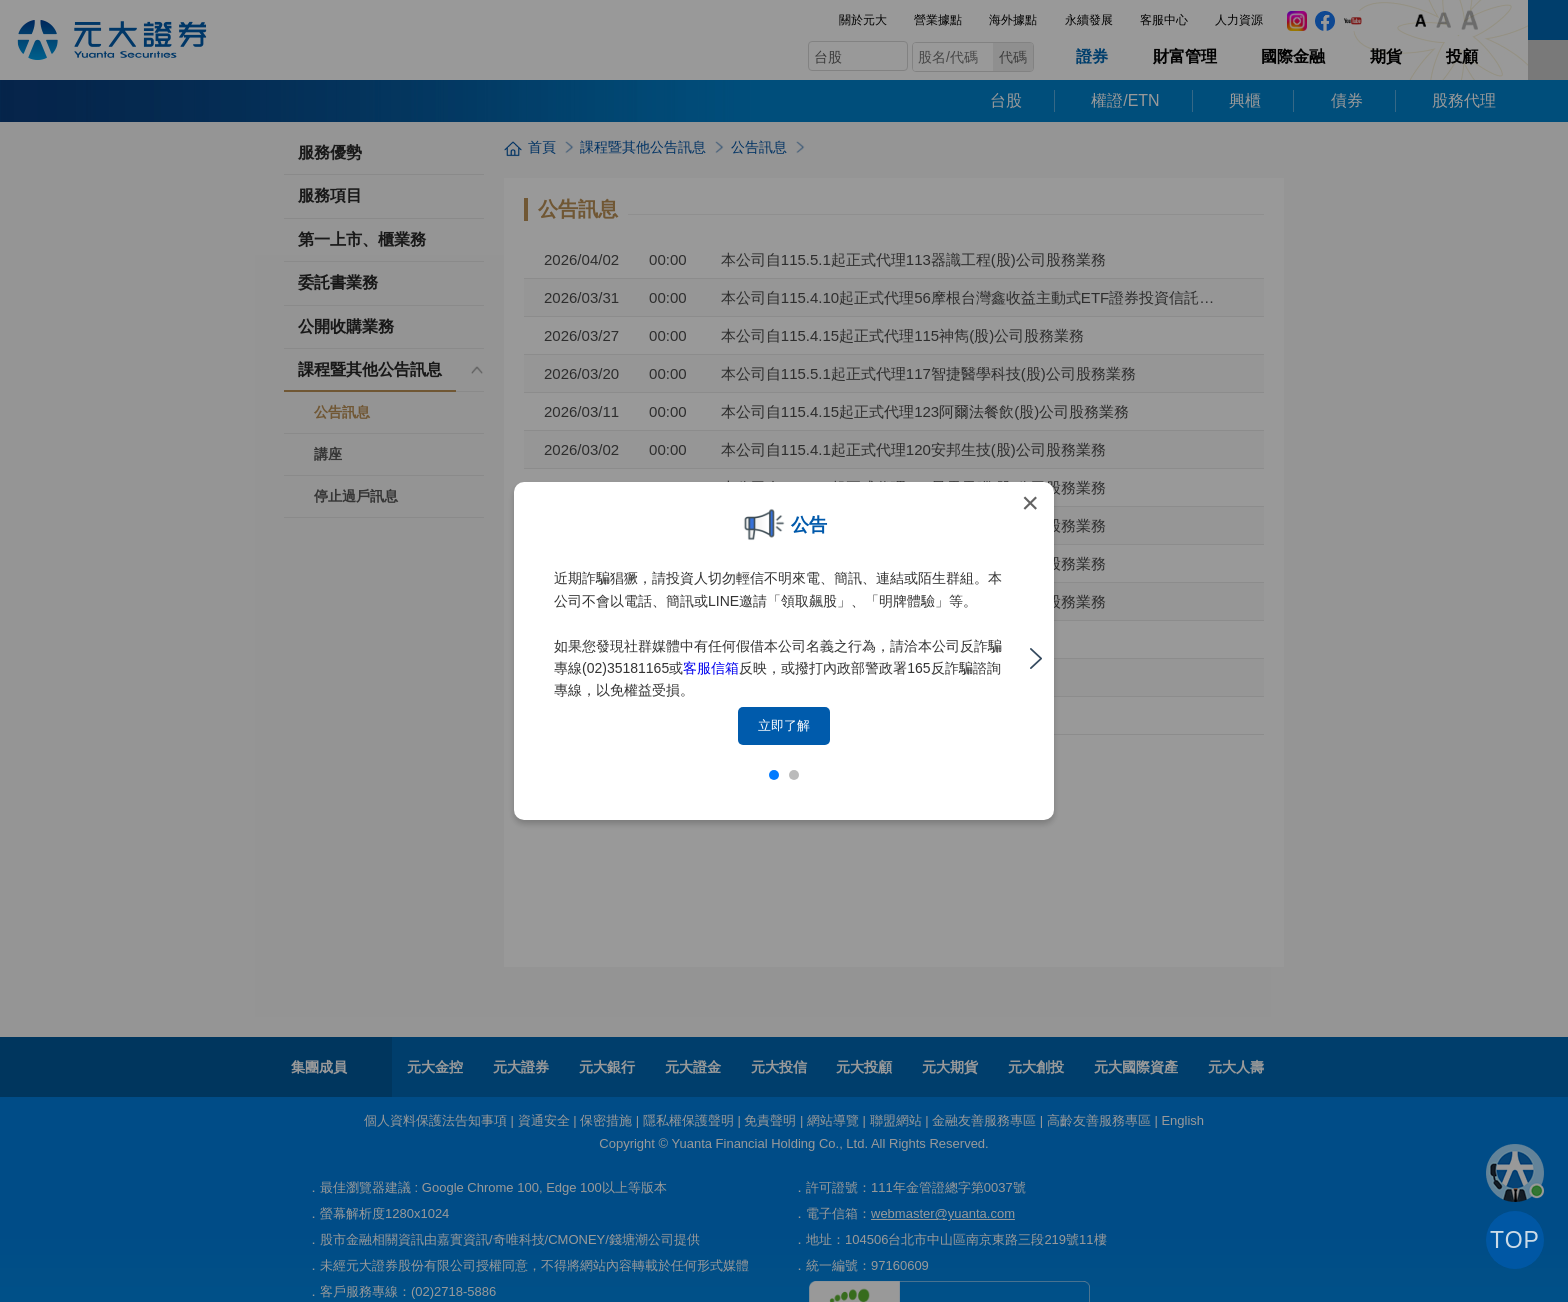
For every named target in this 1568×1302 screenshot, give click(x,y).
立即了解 (784, 725)
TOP (1515, 1240)
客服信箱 (711, 668)
